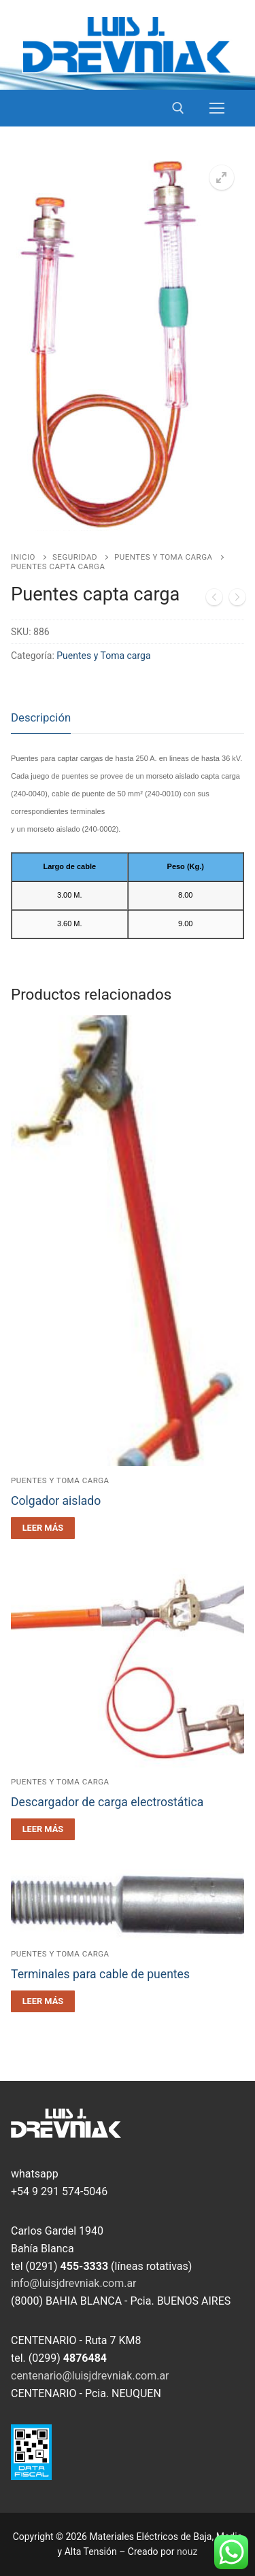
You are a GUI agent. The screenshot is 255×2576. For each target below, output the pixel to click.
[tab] (41, 718)
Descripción (41, 717)
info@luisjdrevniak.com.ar (74, 2283)
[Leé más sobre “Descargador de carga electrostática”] (43, 1829)
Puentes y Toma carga (163, 557)
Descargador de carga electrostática (107, 1802)
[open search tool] (178, 108)
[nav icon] (217, 108)
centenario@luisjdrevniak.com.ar (90, 2375)
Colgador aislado (56, 1501)
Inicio (23, 557)
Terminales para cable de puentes (100, 1974)
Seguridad (74, 557)
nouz (187, 2551)
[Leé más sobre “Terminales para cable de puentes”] (43, 2001)
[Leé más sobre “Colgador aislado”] (43, 1528)
